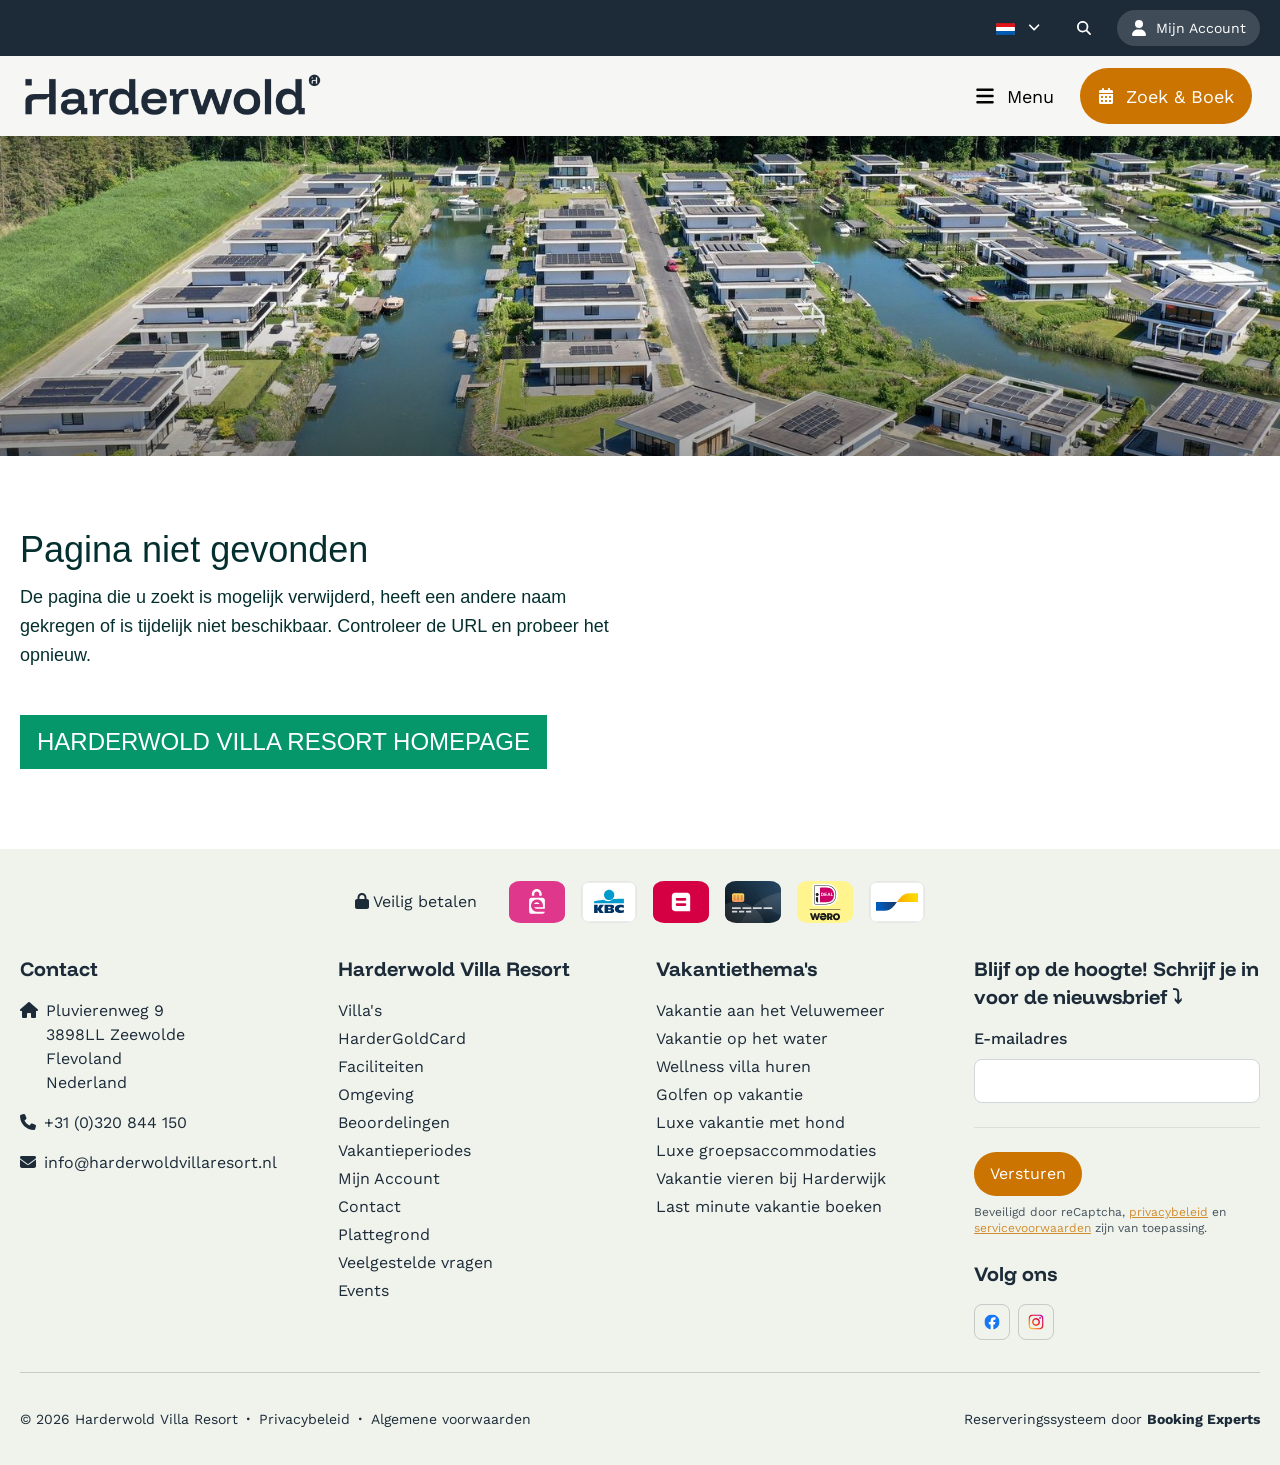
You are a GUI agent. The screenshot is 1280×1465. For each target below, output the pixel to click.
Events (363, 1290)
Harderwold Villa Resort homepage (283, 741)
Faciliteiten (381, 1066)
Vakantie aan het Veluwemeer (770, 1010)
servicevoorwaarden (1032, 1228)
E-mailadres (1020, 1038)
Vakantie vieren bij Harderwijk (771, 1178)
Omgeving (376, 1094)
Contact (369, 1206)
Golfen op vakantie (729, 1094)
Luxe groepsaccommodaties (766, 1150)
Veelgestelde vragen (415, 1262)
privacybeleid (1168, 1212)
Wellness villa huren (733, 1066)
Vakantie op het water (742, 1038)
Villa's (360, 1010)
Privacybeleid (304, 1419)
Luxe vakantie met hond (750, 1122)
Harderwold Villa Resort (454, 968)
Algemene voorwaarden (451, 1419)
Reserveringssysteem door (1112, 1419)
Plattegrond (384, 1234)
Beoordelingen (394, 1122)
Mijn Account (389, 1178)
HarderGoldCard (402, 1038)
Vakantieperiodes (404, 1150)
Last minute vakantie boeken (769, 1206)
